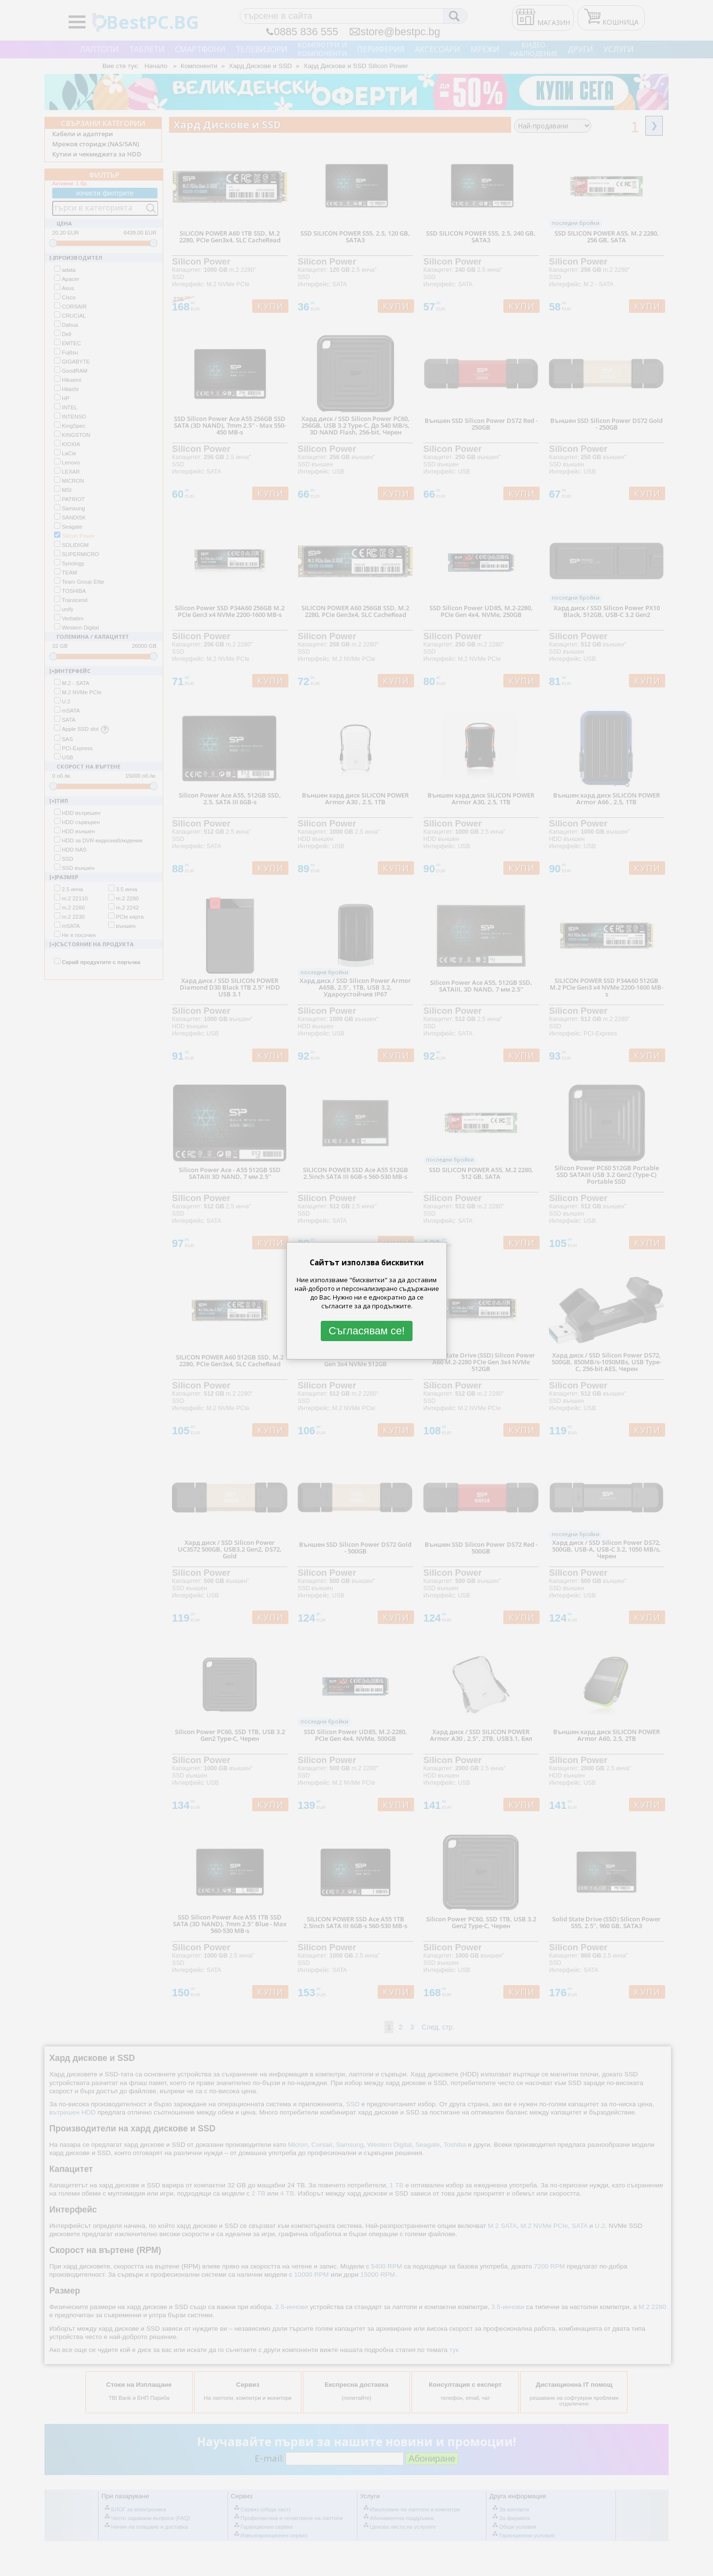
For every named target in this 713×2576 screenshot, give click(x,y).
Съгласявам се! (366, 1331)
